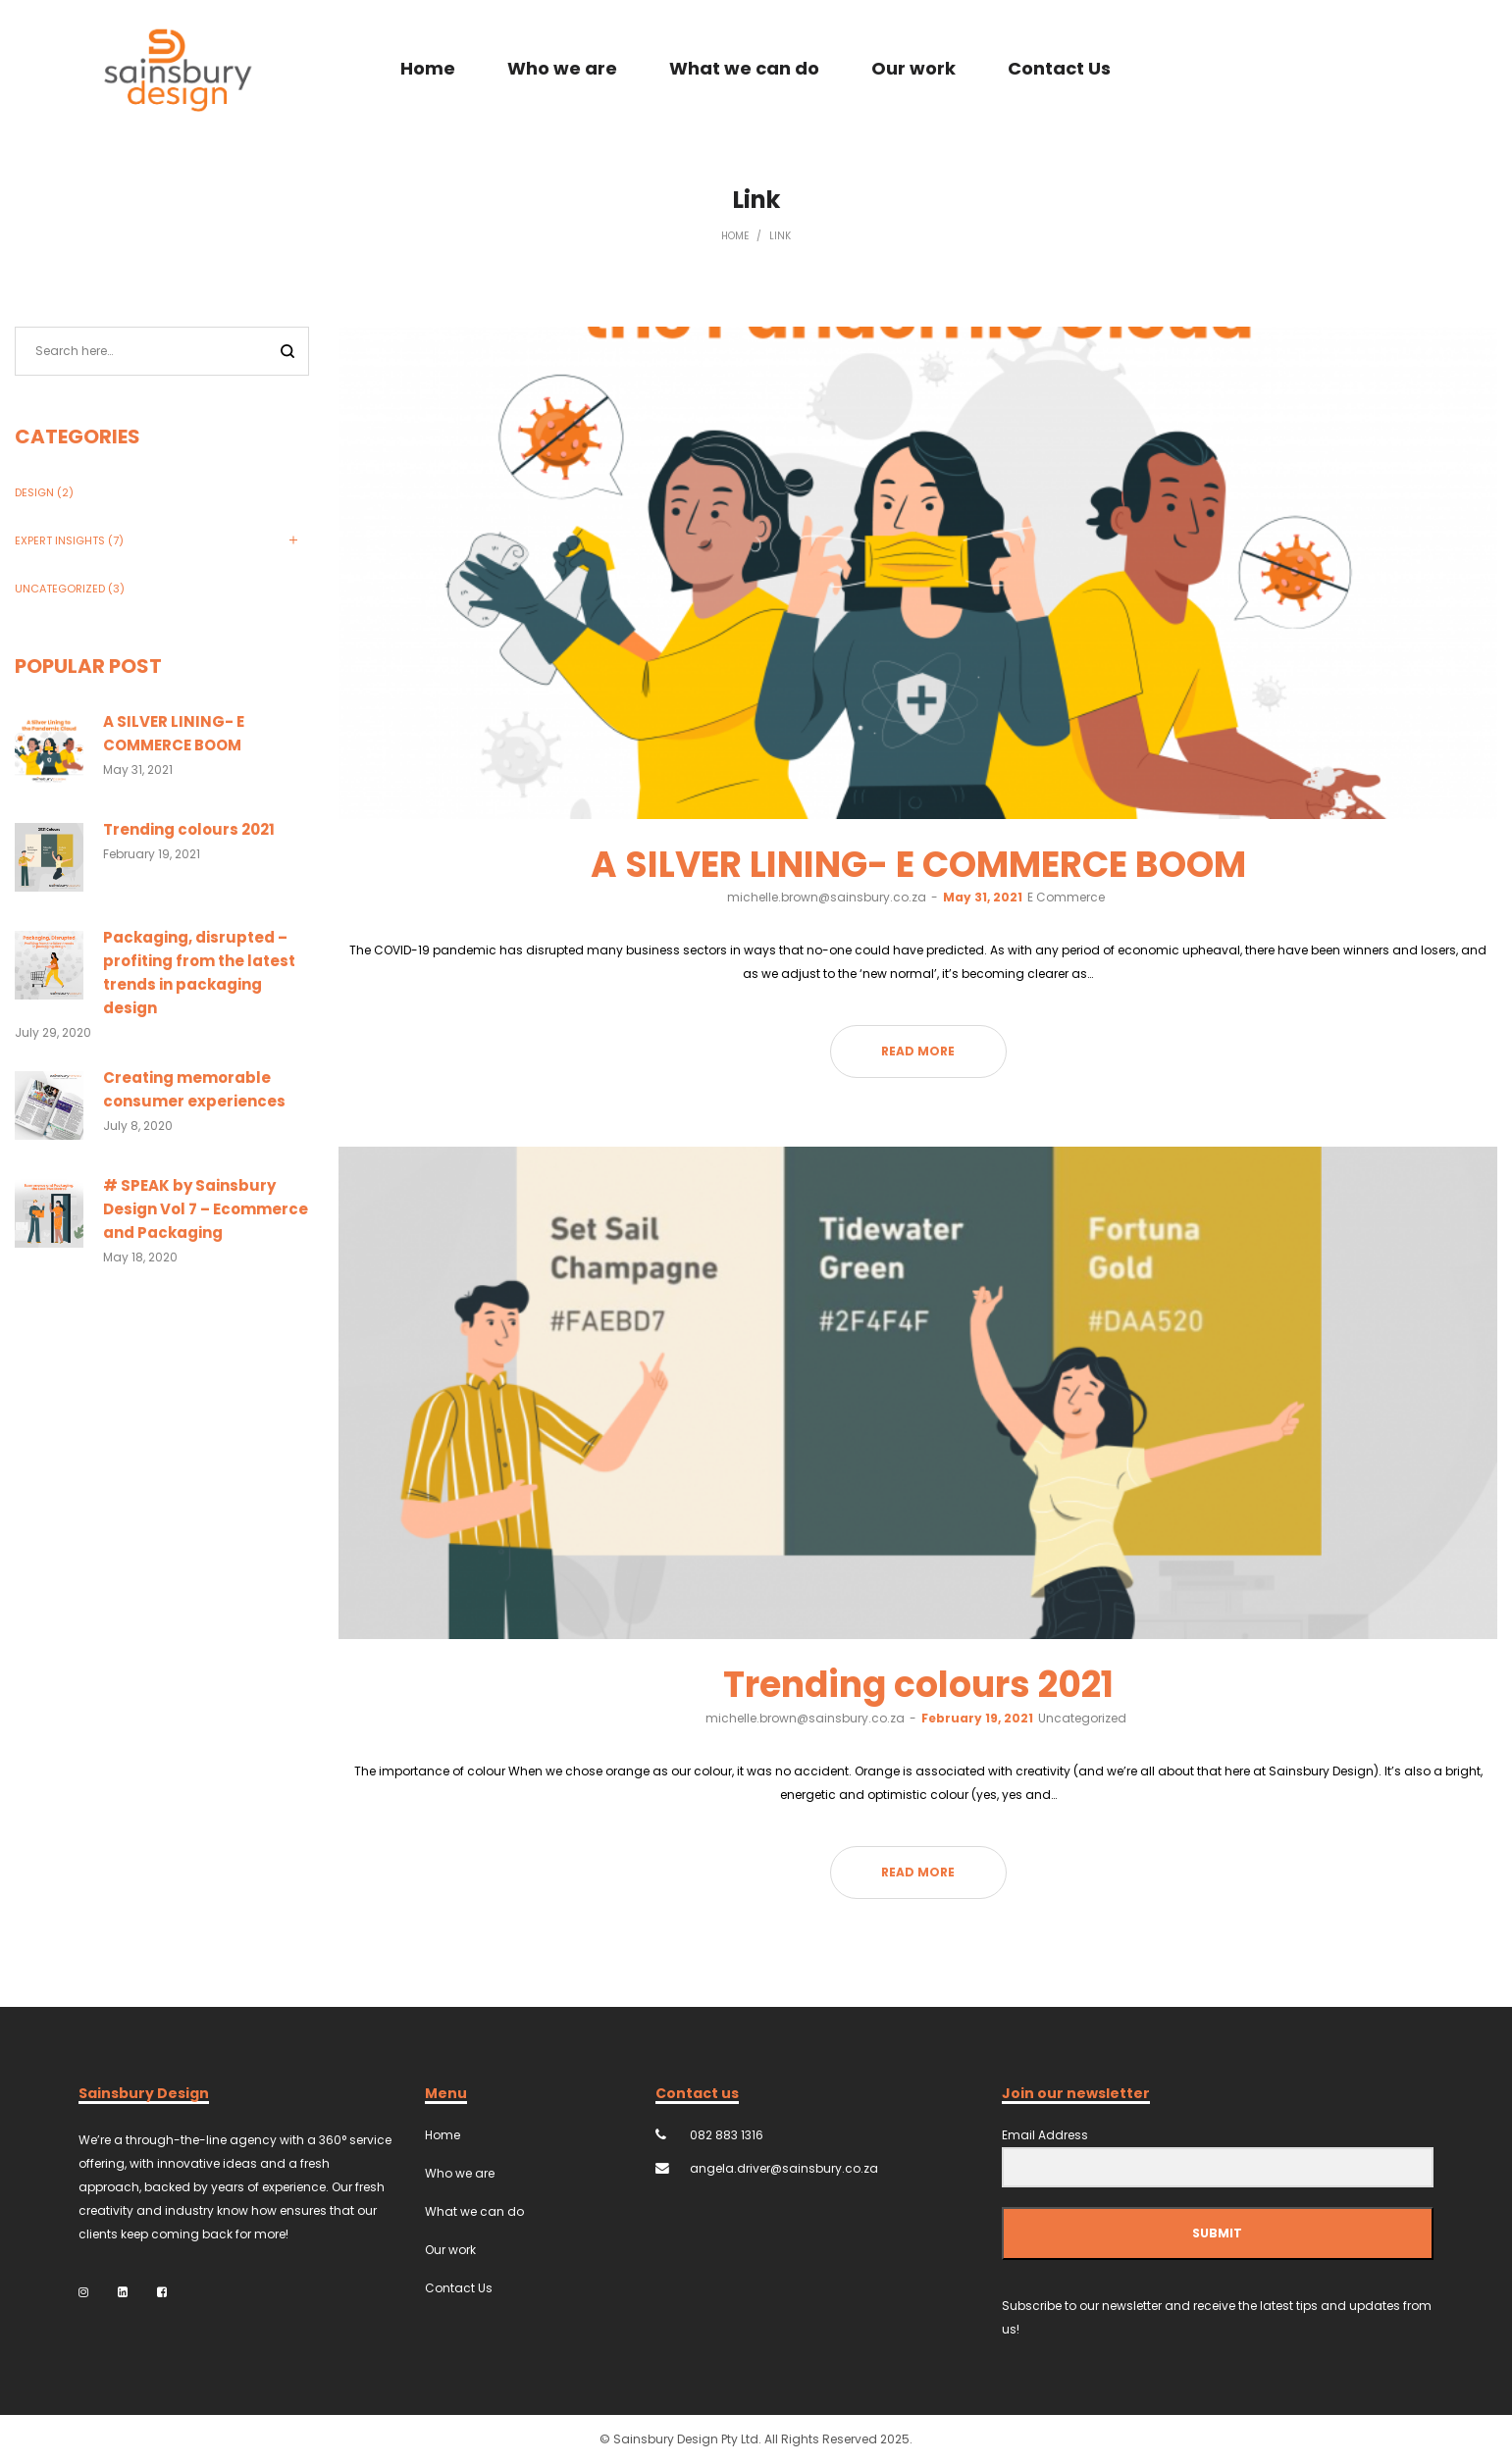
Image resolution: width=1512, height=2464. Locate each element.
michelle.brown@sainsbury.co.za (826, 897)
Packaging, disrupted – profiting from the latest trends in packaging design (199, 972)
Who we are (460, 2173)
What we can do (474, 2211)
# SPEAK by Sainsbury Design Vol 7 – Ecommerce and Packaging (205, 1209)
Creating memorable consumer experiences (194, 1089)
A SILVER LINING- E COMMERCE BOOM (918, 865)
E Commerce (1066, 897)
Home (735, 236)
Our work (450, 2249)
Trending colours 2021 (918, 1685)
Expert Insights (60, 540)
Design (34, 492)
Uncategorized (1082, 1718)
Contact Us (459, 2288)
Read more (918, 1051)
